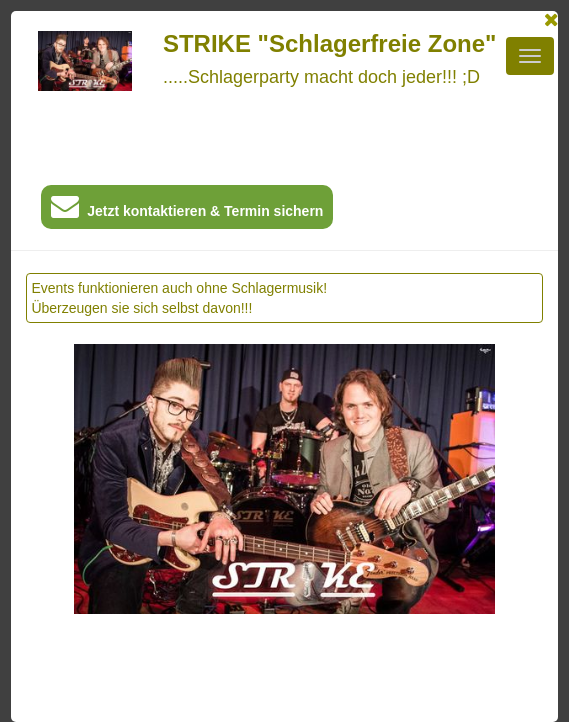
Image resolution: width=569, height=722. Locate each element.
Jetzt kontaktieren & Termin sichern (187, 210)
